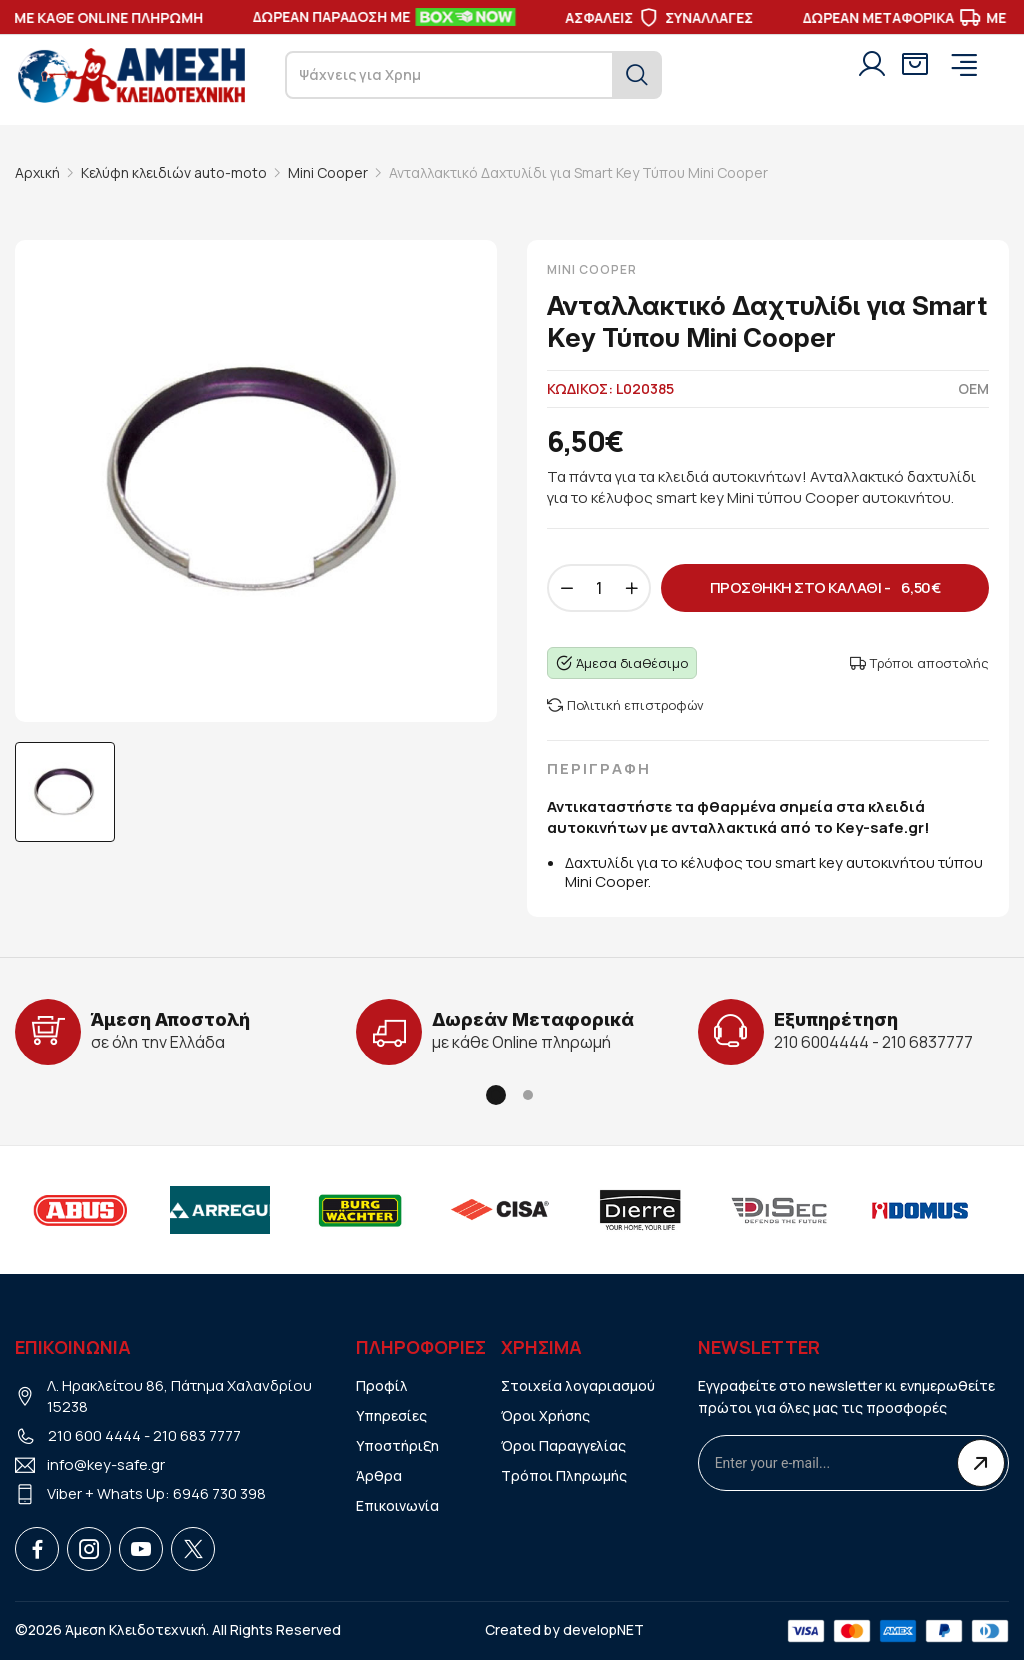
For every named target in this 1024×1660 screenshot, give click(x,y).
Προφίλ (382, 1385)
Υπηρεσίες (391, 1415)
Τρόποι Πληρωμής (564, 1475)
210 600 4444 (94, 1435)
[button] (496, 1095)
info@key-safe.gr (106, 1464)
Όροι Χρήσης (545, 1415)
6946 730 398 (219, 1493)
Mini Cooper (328, 172)
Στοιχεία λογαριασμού (578, 1385)
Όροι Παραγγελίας (563, 1445)
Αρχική (37, 172)
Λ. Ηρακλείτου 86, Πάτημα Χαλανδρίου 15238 (179, 1396)
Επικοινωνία (397, 1505)
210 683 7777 (197, 1435)
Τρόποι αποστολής (919, 663)
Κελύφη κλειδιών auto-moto (174, 172)
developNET (603, 1629)
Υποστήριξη (397, 1445)
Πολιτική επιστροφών (625, 705)
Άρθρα (379, 1475)
